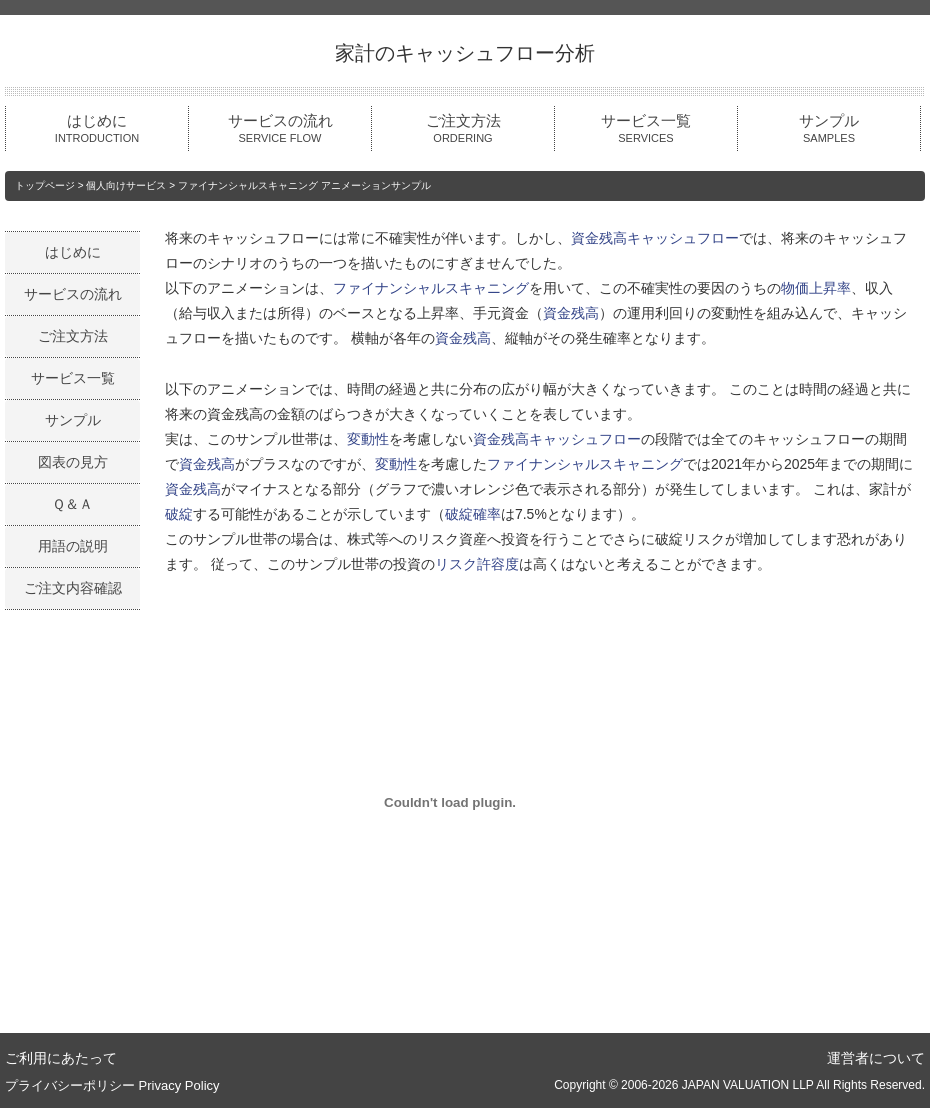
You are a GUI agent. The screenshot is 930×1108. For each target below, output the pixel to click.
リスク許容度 (477, 564)
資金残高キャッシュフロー (655, 238)
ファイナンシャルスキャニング (431, 288)
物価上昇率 (816, 288)
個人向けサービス (126, 185)
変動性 (368, 439)
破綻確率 (473, 514)
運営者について (876, 1058)
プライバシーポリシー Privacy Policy (112, 1085)
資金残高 (571, 313)
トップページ (45, 185)
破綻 (179, 514)
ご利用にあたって (61, 1058)
